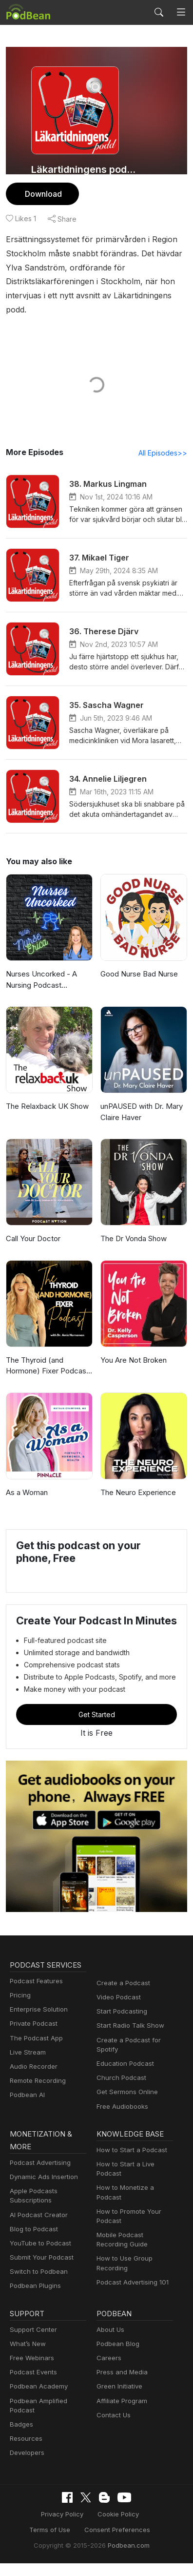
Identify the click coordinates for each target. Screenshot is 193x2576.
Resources (26, 2451)
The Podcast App (36, 2051)
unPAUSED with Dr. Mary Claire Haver (143, 1111)
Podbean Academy (38, 2399)
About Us (110, 2342)
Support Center (33, 2342)
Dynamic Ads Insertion (44, 2189)
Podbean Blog (117, 2356)
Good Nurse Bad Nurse (140, 973)
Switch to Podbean (38, 2284)
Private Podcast (34, 2036)
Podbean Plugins (35, 2298)
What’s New (28, 2356)
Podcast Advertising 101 (132, 2295)
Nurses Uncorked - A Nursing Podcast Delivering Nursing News (48, 980)
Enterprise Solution (38, 2022)
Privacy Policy (36, 2527)
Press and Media (121, 2385)
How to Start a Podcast (131, 2162)
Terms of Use (145, 2527)
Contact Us (113, 2427)
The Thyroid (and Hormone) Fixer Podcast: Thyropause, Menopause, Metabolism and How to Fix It (49, 1366)
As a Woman (27, 1492)
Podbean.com (128, 2558)
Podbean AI (27, 2107)
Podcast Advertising (40, 2175)
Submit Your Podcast (41, 2270)
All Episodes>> (163, 453)
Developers (27, 2465)
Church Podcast (120, 2090)
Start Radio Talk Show (129, 2038)
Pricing (20, 2008)
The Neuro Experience (139, 1492)
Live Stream (28, 2065)
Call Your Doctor (34, 1238)
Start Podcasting (121, 2024)
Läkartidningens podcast (85, 169)
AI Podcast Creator (38, 2227)
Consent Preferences (89, 2542)
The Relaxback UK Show (48, 1106)
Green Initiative (119, 2399)
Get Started (96, 1727)
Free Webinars (32, 2370)
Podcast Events (33, 2385)
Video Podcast (118, 2010)
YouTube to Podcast (40, 2256)
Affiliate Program (121, 2413)
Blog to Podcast (34, 2241)
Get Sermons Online (126, 2104)
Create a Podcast (122, 1995)
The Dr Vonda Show (134, 1238)
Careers (108, 2370)
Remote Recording (37, 2093)
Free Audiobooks (122, 2118)
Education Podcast (124, 2076)
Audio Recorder (33, 2079)
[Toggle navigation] (181, 12)
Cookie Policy (90, 2527)
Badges (21, 2437)
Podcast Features (36, 1993)
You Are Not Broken (134, 1360)
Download (43, 194)
